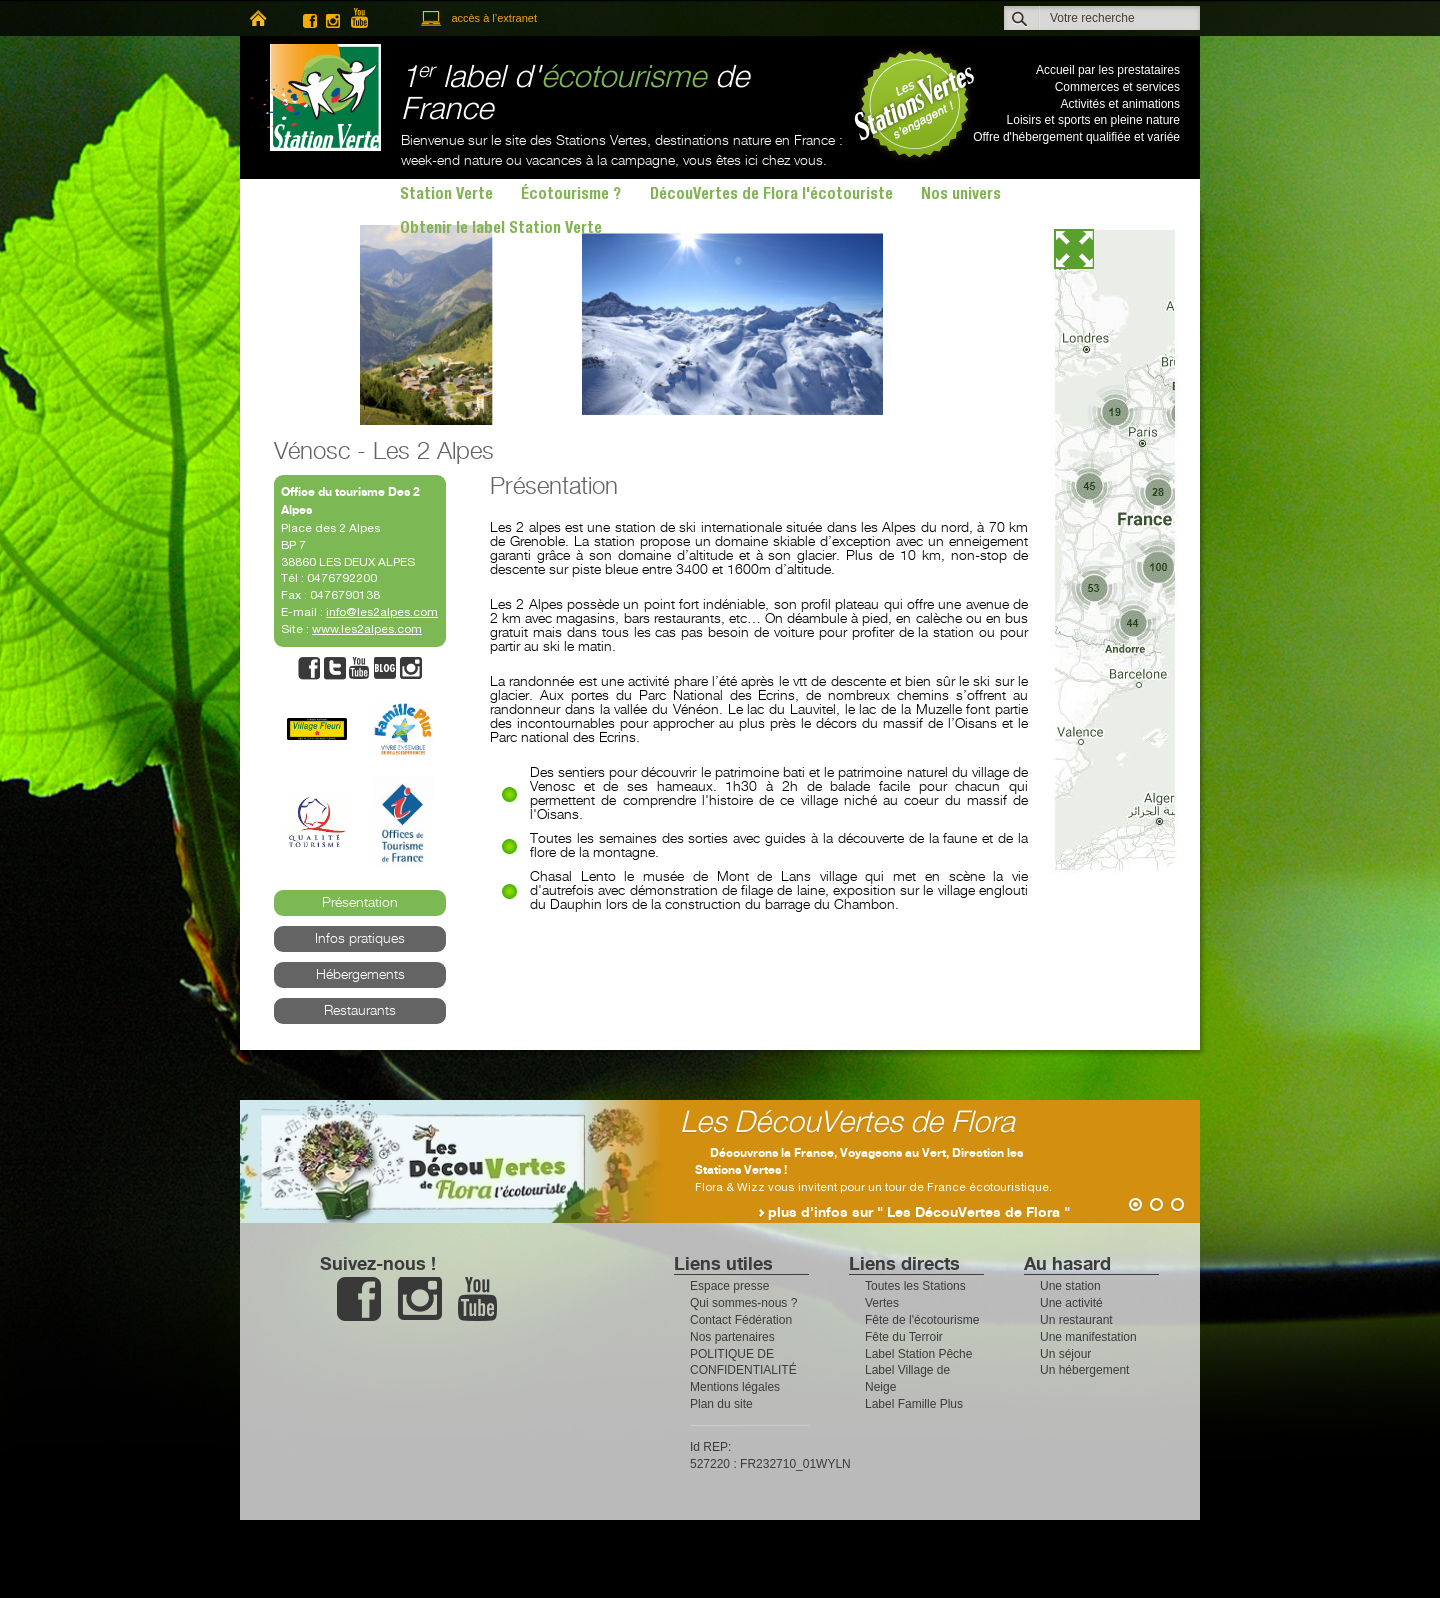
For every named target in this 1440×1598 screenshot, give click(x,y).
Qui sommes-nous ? (743, 1303)
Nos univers (961, 196)
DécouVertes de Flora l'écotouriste (771, 196)
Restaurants (360, 1011)
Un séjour (1065, 1354)
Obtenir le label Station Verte (501, 230)
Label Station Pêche (918, 1354)
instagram (333, 18)
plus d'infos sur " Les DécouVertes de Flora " (919, 1213)
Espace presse (729, 1286)
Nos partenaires (732, 1337)
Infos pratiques (360, 939)
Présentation (360, 903)
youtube (368, 18)
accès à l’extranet (494, 18)
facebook (310, 18)
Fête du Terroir (904, 1337)
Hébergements (360, 975)
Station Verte (315, 97)
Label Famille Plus (914, 1404)
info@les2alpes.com (382, 612)
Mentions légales (735, 1387)
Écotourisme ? (571, 196)
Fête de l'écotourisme (922, 1320)
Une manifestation (1088, 1337)
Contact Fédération (741, 1320)
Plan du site (721, 1404)
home (257, 18)
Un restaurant (1076, 1320)
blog (385, 668)
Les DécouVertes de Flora (847, 1123)
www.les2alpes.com (367, 629)
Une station (1070, 1286)
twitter (335, 668)
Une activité (1071, 1303)
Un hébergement (1084, 1370)
